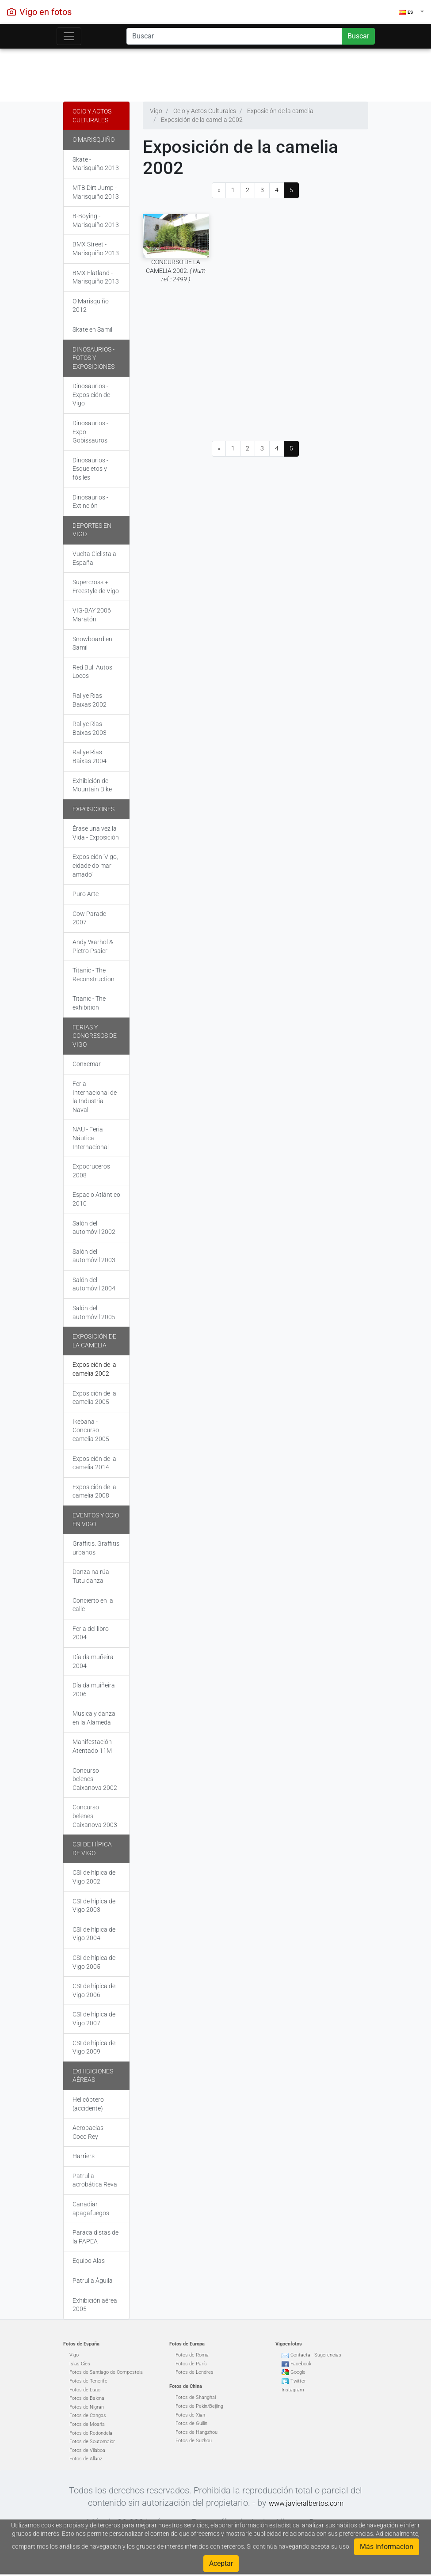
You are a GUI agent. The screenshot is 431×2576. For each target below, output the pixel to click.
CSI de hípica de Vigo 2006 (93, 1990)
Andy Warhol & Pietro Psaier (92, 946)
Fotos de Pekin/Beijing (199, 2406)
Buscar (358, 36)
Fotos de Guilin (191, 2423)
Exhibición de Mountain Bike (92, 785)
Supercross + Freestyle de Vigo (95, 586)
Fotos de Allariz (85, 2459)
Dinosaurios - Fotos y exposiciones (93, 358)
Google (297, 2372)
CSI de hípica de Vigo (92, 1849)
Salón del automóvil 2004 (93, 1284)
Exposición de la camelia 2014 (94, 1463)
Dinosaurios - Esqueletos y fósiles (90, 469)
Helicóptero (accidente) (88, 2104)
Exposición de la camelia (94, 1341)
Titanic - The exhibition (89, 1003)
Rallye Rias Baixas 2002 (89, 700)
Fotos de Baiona (86, 2398)
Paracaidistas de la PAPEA (95, 2237)
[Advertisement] (216, 73)
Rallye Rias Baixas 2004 (89, 756)
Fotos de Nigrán (86, 2407)
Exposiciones (93, 809)
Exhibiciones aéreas (92, 2076)
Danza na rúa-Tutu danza (91, 1576)
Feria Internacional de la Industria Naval (94, 1096)
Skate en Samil (92, 329)
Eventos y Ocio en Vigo (95, 1520)
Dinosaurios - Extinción (90, 502)
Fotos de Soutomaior (92, 2441)
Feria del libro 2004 (90, 1633)
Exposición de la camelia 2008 (94, 1491)
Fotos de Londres (194, 2372)
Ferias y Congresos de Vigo (94, 1036)
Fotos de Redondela (90, 2433)
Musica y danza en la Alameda (93, 1718)
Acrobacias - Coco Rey (89, 2132)
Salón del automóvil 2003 (93, 1256)
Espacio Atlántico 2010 (96, 1199)
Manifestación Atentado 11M (92, 1746)
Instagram (293, 2390)
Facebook (300, 2364)
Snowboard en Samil (92, 643)
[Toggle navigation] (69, 36)
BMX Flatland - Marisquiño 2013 (95, 277)
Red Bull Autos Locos (92, 672)
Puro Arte (85, 893)
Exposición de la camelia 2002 (94, 1369)
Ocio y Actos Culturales (91, 116)
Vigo (74, 2355)
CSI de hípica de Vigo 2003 (93, 1906)
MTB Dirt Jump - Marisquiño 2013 (95, 192)
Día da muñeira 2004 (93, 1661)
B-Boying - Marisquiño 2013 (95, 220)
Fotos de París (191, 2364)
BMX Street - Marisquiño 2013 (95, 249)
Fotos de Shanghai (195, 2397)
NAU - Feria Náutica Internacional (90, 1138)
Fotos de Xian (190, 2415)
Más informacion (386, 2546)
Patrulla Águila (92, 2280)
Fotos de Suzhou (193, 2441)
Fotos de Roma (192, 2355)
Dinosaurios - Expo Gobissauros (90, 432)
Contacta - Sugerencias (315, 2355)
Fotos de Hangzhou (196, 2432)
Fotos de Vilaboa (87, 2450)
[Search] (234, 36)
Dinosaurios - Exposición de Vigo (91, 394)
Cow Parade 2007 (89, 918)
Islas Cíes (79, 2364)
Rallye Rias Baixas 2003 (89, 728)
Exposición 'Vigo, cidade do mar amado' (95, 865)
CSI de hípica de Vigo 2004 (93, 1934)
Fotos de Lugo (84, 2390)
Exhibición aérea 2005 (94, 2305)
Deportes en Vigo (91, 530)
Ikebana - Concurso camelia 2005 (90, 1430)
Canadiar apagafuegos (90, 2209)
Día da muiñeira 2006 (93, 1690)
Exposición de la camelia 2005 (94, 1398)
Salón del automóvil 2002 (93, 1228)
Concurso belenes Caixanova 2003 (94, 1816)
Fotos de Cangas (87, 2415)
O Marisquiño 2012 (90, 306)
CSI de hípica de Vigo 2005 (93, 1962)
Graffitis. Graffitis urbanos (95, 1548)
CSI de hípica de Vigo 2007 (93, 2019)
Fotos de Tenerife (88, 2381)
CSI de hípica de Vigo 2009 (93, 2047)
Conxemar (86, 1063)
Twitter (298, 2381)
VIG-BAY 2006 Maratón (91, 615)
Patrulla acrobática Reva (94, 2180)
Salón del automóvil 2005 (93, 1312)
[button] (411, 12)
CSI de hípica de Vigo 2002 (93, 1877)
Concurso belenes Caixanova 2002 (94, 1779)
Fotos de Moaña (87, 2424)
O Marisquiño (93, 139)
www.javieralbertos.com (306, 2503)
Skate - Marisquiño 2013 (95, 164)
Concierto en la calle (92, 1605)
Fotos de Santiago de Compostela (106, 2372)
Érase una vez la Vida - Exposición (95, 833)
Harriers (83, 2156)
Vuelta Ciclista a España (94, 558)
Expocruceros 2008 (91, 1171)
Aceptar (221, 2563)
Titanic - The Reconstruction (93, 975)
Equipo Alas (88, 2260)
